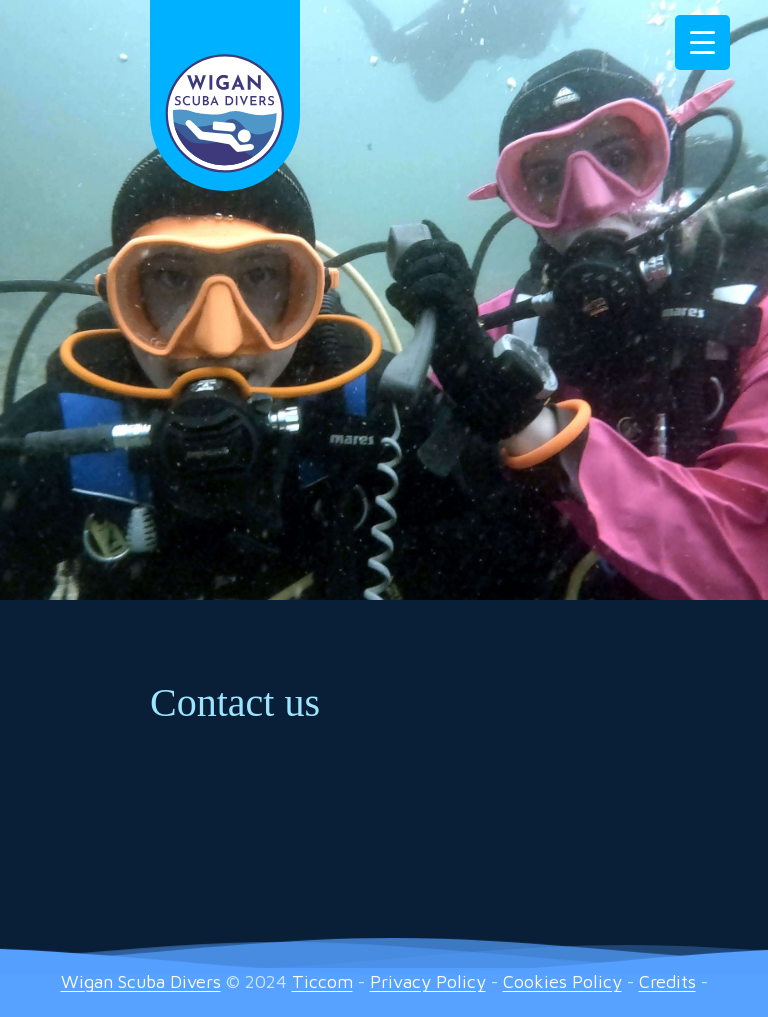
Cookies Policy (562, 981)
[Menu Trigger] (702, 42)
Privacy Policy (428, 981)
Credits (667, 981)
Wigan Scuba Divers (141, 981)
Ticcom (322, 981)
